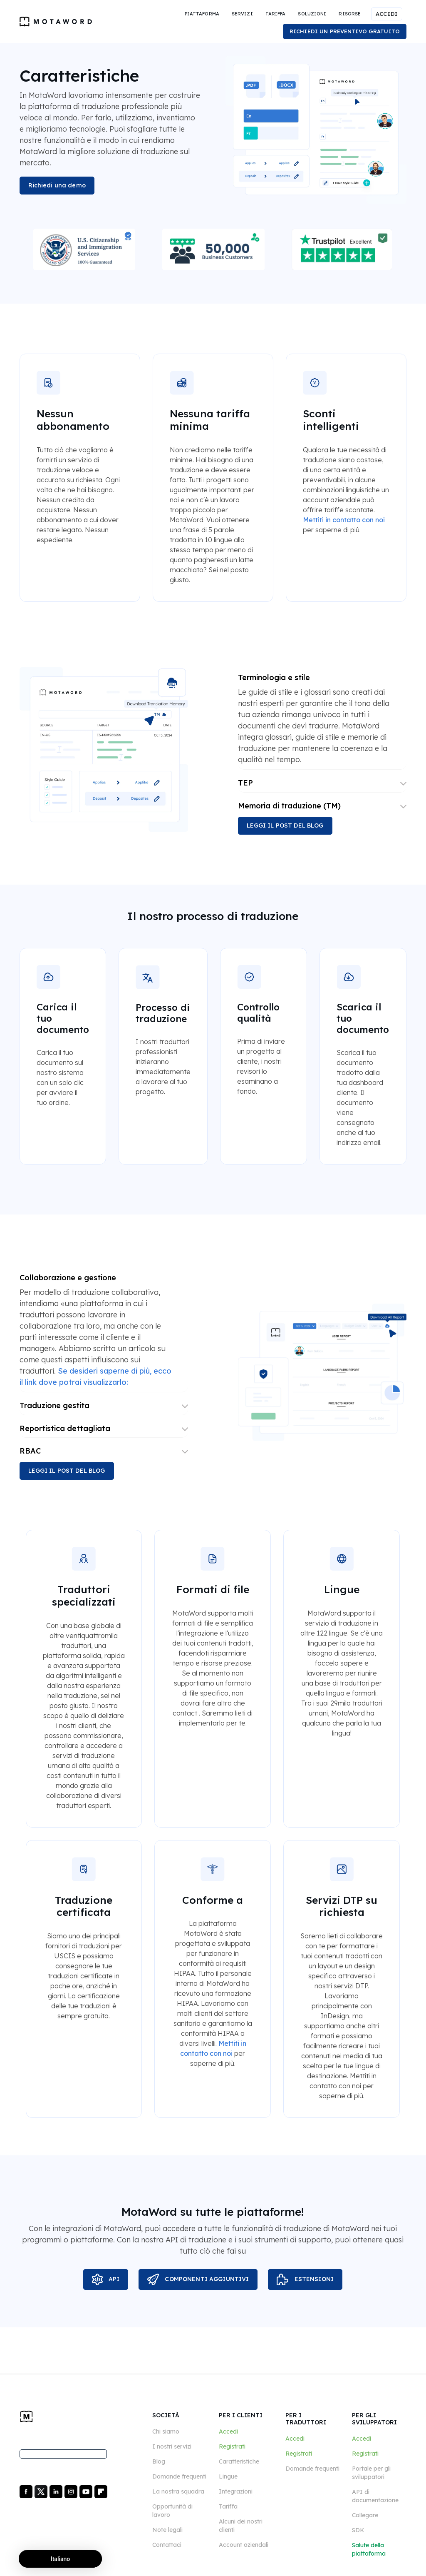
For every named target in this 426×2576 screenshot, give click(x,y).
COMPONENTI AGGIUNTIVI (198, 2279)
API (105, 2279)
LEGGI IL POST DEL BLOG (285, 825)
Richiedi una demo (57, 185)
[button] (202, 14)
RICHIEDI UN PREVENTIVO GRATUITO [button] (345, 31)
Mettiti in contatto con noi (344, 520)
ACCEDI (387, 13)
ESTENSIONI (305, 2279)
